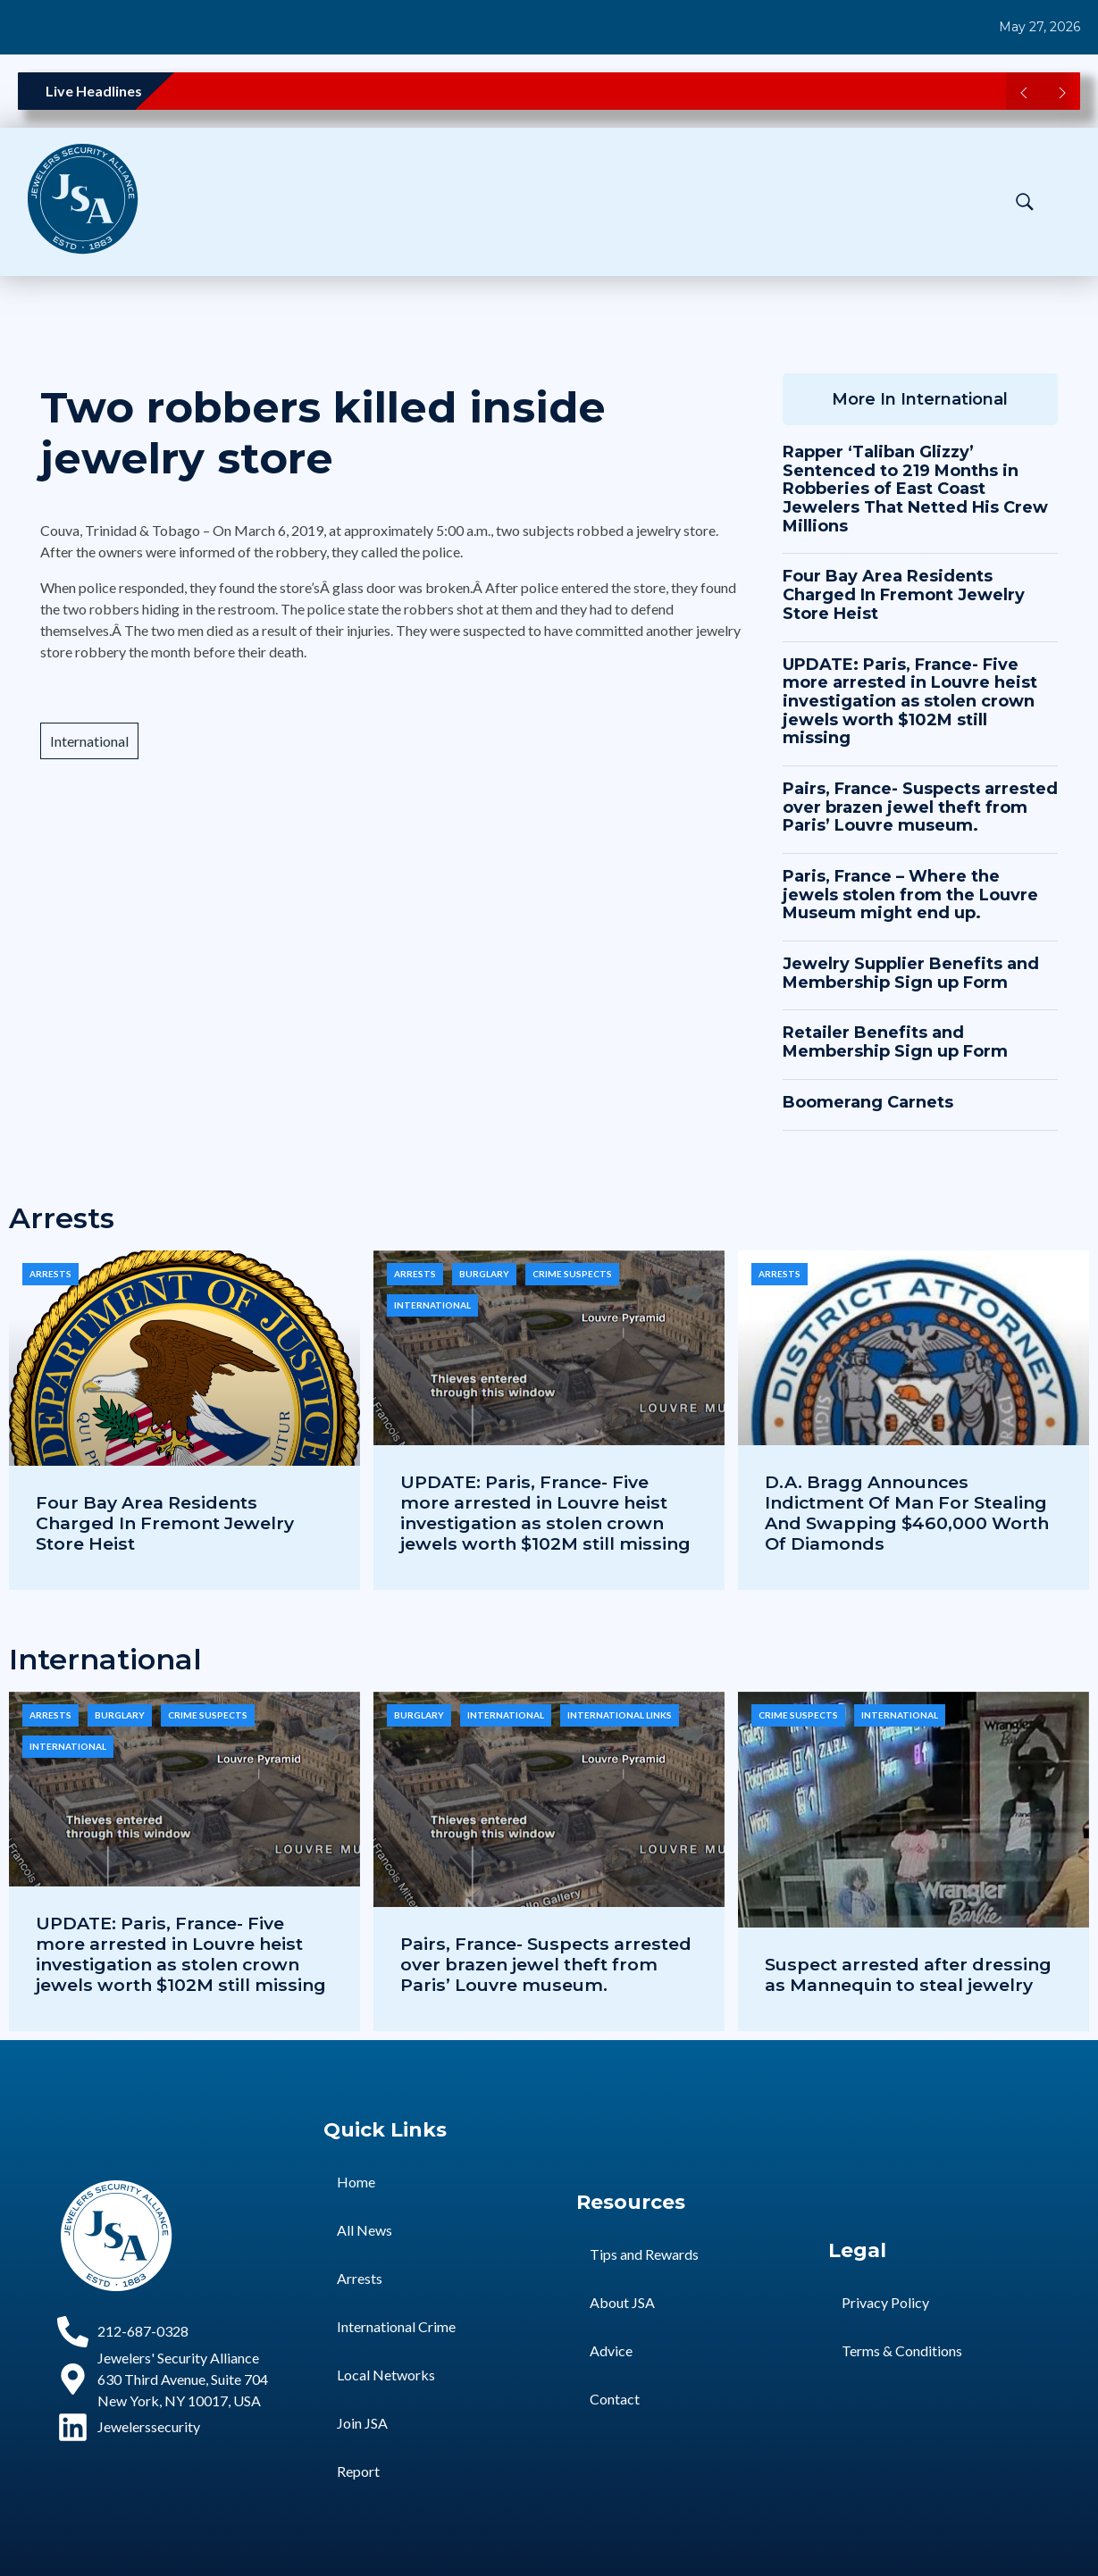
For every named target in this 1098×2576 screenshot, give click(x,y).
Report (358, 2471)
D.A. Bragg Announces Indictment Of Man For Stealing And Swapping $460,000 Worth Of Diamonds (907, 1512)
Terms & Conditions (902, 2350)
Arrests (50, 1273)
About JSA (622, 2302)
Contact (615, 2398)
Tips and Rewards (644, 2254)
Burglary (484, 1273)
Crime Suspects (572, 1273)
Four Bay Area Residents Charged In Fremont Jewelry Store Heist (904, 594)
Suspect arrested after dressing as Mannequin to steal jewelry (908, 1974)
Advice (611, 2350)
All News (364, 2229)
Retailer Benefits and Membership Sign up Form (895, 1042)
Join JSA (362, 2422)
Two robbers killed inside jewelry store (323, 433)
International (89, 740)
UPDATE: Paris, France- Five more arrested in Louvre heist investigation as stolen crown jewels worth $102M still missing (910, 702)
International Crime (396, 2326)
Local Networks (386, 2374)
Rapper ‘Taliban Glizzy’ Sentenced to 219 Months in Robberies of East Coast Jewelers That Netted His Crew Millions (915, 489)
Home (356, 2181)
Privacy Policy (885, 2302)
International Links (619, 1715)
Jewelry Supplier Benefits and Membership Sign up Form (911, 973)
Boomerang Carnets (868, 1102)
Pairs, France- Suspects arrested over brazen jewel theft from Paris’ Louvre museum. (920, 807)
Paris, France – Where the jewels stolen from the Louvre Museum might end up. (910, 894)
